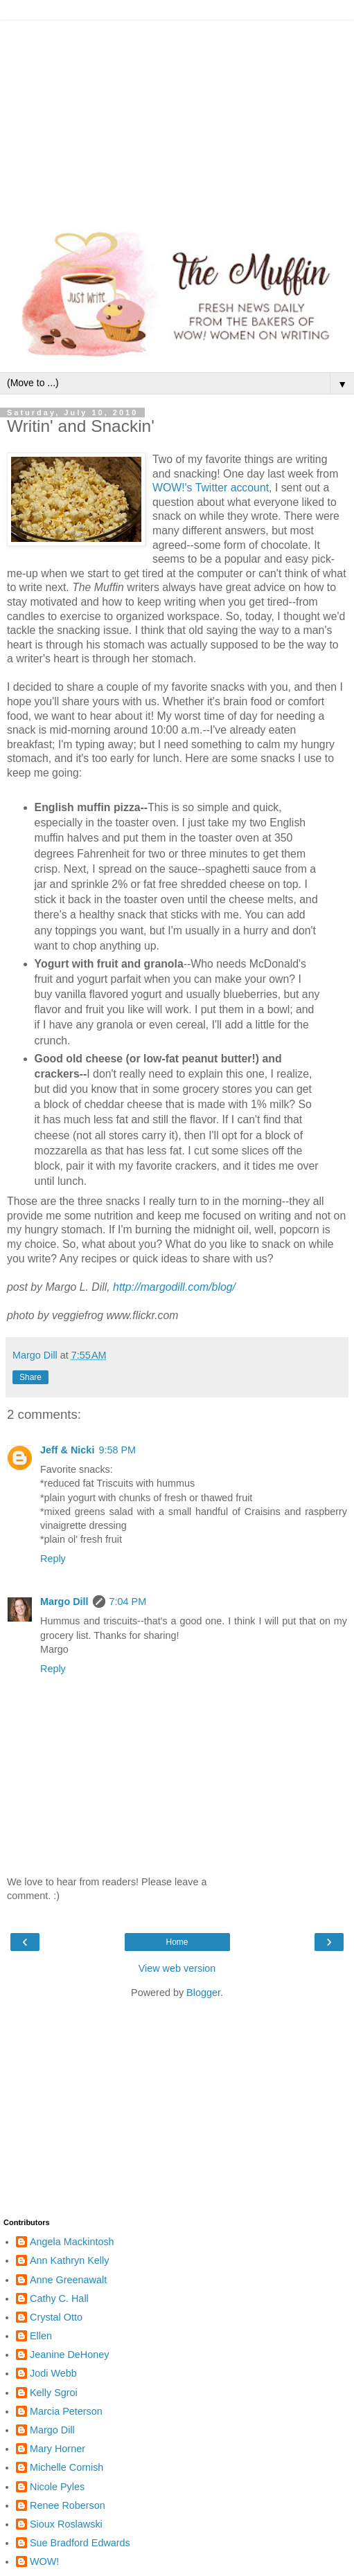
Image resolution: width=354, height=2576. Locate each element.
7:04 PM (128, 1601)
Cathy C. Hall (59, 2298)
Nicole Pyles (57, 2486)
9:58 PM (117, 1449)
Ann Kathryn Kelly (69, 2260)
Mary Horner (57, 2448)
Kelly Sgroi (54, 2392)
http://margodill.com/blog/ (174, 1287)
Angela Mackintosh (72, 2241)
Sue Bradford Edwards (80, 2542)
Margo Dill (64, 1601)
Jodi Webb (53, 2373)
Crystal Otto (56, 2317)
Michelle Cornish (66, 2467)
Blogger (203, 1992)
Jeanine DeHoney (69, 2354)
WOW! (44, 2561)
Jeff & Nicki (67, 1449)
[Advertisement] (177, 118)
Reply (53, 1558)
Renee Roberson (67, 2505)
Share (30, 1377)
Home (177, 1942)
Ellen (41, 2335)
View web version (177, 1968)
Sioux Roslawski (66, 2524)
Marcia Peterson (66, 2411)
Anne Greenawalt (68, 2279)
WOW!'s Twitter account (210, 487)
